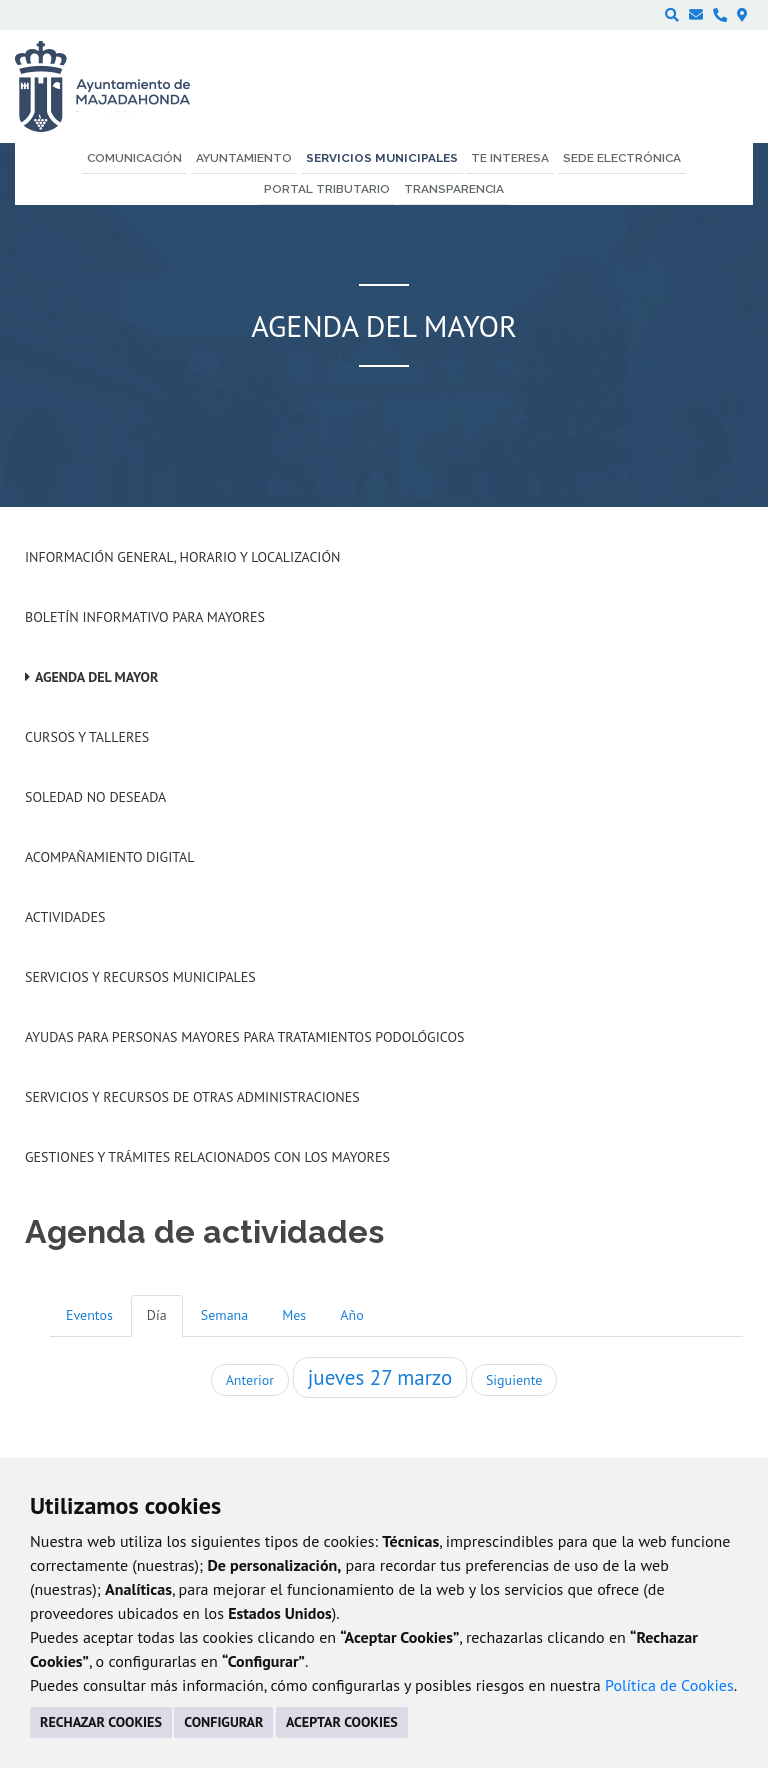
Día (157, 1315)
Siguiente (514, 1380)
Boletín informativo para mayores (145, 617)
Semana (224, 1315)
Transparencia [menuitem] (454, 189)
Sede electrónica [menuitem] (622, 158)
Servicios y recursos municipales (140, 977)
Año (351, 1315)
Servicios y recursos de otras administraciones (192, 1097)
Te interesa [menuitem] (510, 158)
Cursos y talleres (87, 737)
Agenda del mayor (96, 677)
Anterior (250, 1380)
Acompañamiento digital (109, 857)
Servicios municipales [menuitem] (382, 158)
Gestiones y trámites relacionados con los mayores (207, 1157)
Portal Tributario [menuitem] (327, 189)
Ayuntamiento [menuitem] (244, 158)
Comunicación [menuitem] (134, 158)
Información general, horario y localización (182, 557)
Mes (294, 1315)
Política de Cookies (669, 1685)
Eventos (89, 1315)
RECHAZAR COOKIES (101, 1722)
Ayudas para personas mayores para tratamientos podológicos (244, 1037)
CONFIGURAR (223, 1722)
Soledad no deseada (95, 797)
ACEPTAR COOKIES (342, 1722)
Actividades (65, 917)
